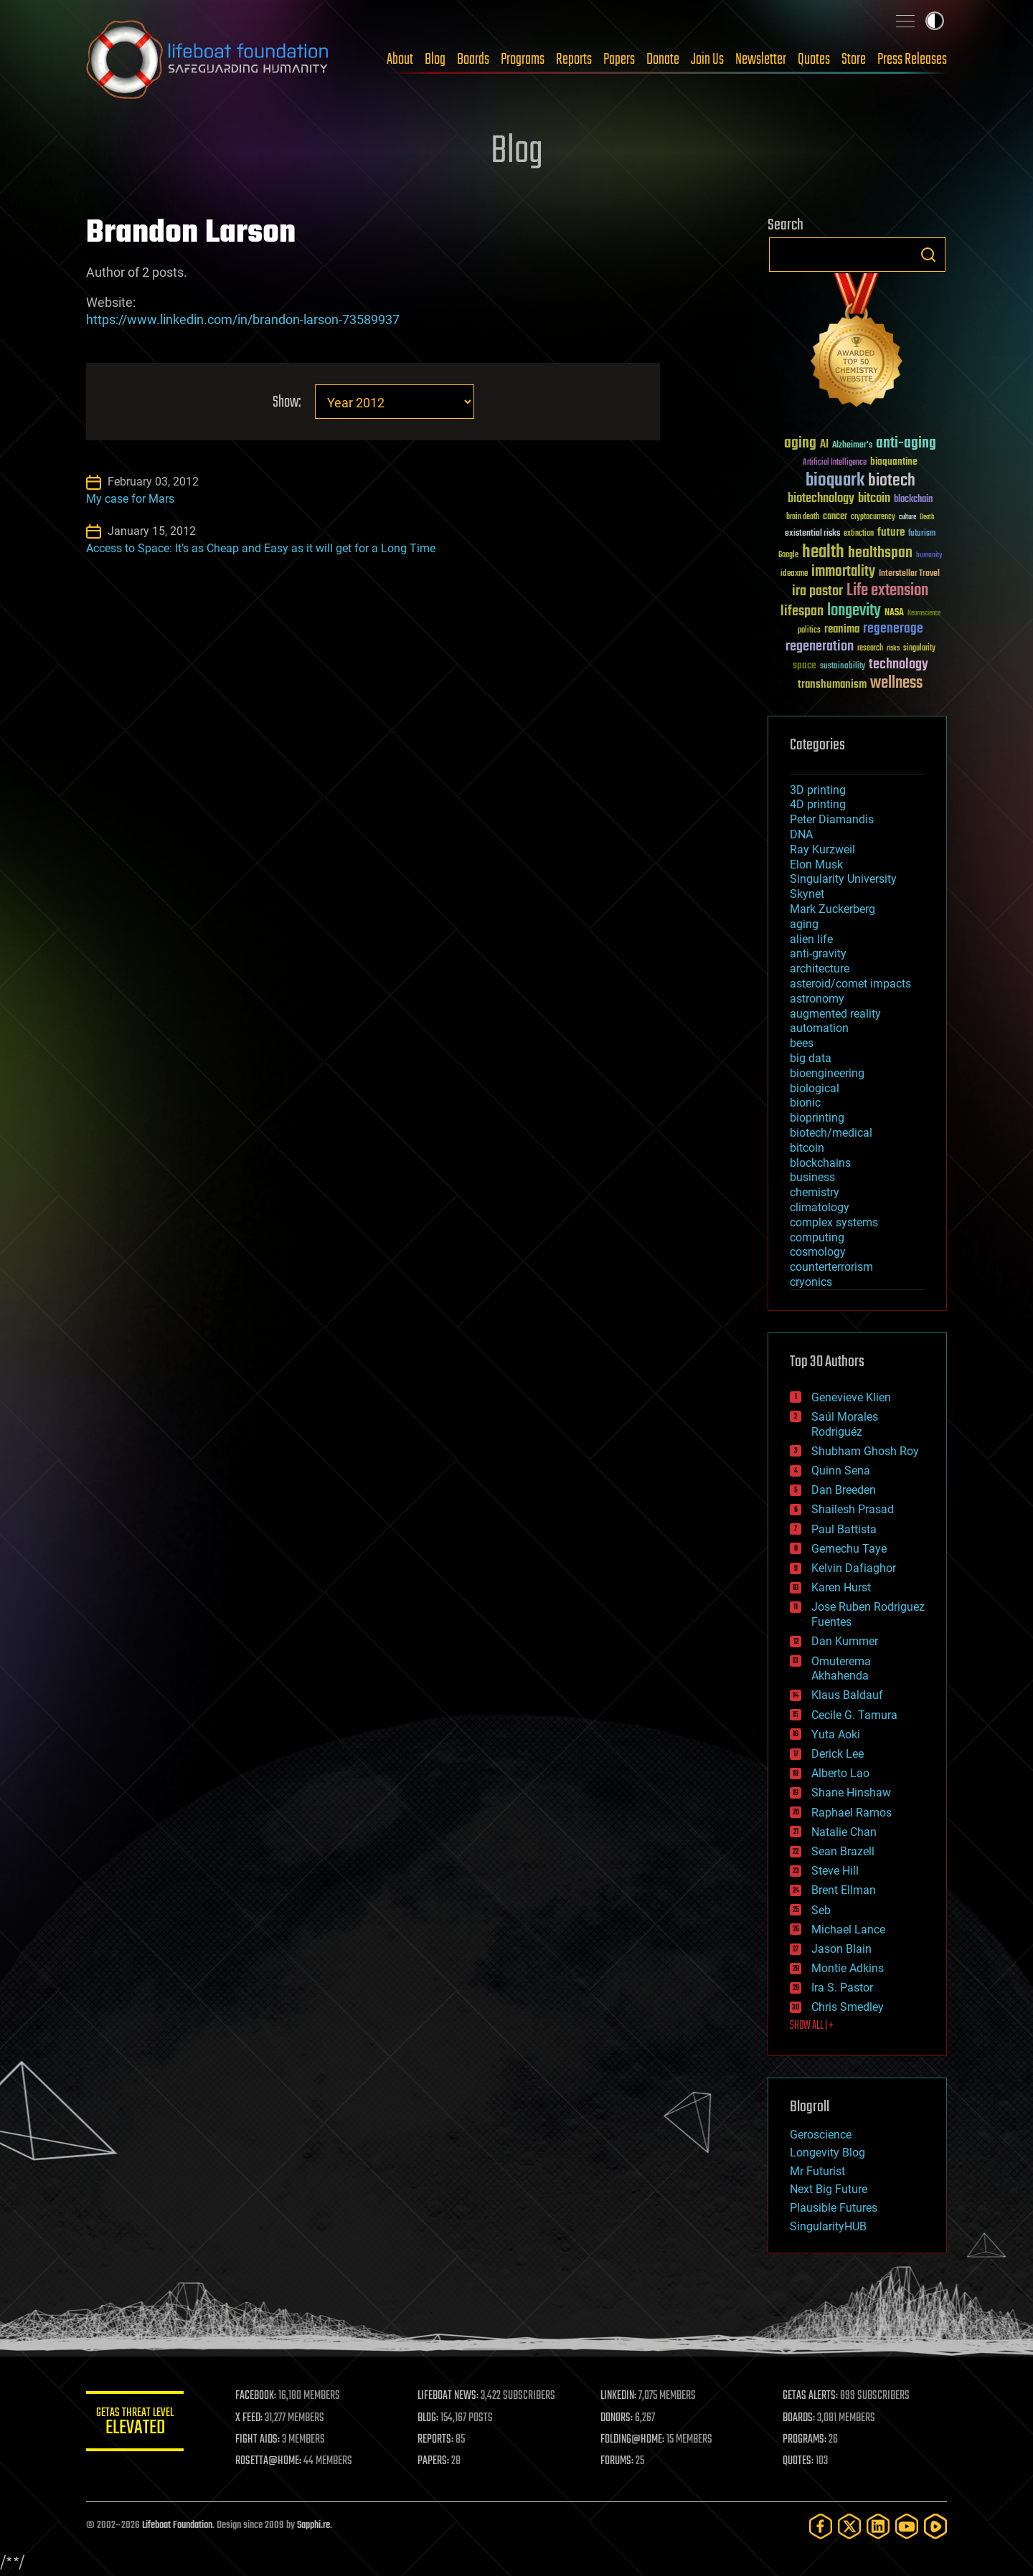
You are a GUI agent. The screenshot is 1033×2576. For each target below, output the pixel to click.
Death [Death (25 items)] (927, 517)
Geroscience (821, 2134)
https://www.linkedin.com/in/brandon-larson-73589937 (243, 319)
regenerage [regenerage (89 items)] (893, 629)
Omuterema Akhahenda (841, 1668)
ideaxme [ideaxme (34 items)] (794, 574)
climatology (819, 1207)
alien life (811, 939)
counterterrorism (831, 1267)
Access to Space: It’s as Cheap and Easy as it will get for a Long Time (260, 548)
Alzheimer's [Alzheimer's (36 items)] (852, 445)
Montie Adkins (847, 1968)
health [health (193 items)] (823, 552)
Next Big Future (828, 2189)
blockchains (820, 1163)
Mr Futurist (817, 2171)
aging (804, 924)
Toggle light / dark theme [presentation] (934, 20)
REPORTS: (438, 2439)
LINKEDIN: (620, 2396)
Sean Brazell (842, 1851)
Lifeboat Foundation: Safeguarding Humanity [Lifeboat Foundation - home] (208, 59)
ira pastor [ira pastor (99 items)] (817, 591)
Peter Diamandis (832, 819)
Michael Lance (848, 1929)
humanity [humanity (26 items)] (929, 555)
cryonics (811, 1282)
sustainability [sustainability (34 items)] (842, 667)
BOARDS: (799, 2418)
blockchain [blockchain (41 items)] (913, 500)
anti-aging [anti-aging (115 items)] (906, 444)
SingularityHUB (828, 2226)
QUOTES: (798, 2461)
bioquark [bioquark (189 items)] (835, 480)
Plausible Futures (833, 2208)
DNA (801, 834)
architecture (819, 968)
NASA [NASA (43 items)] (894, 613)
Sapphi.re (313, 2525)
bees (801, 1043)
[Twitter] (849, 2526)
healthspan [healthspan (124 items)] (880, 553)
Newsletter (760, 59)
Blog (435, 59)
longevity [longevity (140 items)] (854, 611)
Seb (821, 1910)
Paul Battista (844, 1529)
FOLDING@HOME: (634, 2439)
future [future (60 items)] (891, 532)
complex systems (834, 1222)
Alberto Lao (840, 1773)
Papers (619, 59)
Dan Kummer (844, 1641)
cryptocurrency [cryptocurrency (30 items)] (873, 517)
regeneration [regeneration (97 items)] (820, 646)
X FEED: (251, 2418)
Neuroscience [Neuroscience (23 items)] (923, 614)
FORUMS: (618, 2461)
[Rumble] (935, 2526)
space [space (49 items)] (804, 665)
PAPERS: (435, 2461)
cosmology (818, 1252)
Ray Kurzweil (822, 849)
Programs (522, 59)
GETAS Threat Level (136, 2423)
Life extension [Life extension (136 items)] (887, 591)
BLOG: (430, 2418)
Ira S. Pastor (842, 1987)
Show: (287, 403)
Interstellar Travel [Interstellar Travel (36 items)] (909, 574)
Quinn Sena (840, 1470)
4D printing (818, 804)
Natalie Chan (844, 1832)
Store (853, 59)
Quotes (814, 59)
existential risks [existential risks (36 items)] (812, 534)
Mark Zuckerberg (832, 909)
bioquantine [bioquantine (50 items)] (894, 461)
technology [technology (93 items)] (898, 665)
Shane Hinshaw (851, 1792)
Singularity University (843, 879)
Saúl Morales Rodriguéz (844, 1424)
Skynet (807, 894)
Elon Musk (816, 864)
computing (817, 1237)
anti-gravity (818, 953)
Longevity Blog (827, 2152)
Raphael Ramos (851, 1812)
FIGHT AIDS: (260, 2439)
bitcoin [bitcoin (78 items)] (874, 498)
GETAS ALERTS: (811, 2396)
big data (810, 1058)
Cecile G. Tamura (854, 1715)
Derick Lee (837, 1754)
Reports (574, 59)
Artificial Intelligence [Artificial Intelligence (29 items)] (835, 463)
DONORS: (618, 2418)
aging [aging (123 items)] (800, 444)
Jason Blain (841, 1949)
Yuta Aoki (835, 1734)
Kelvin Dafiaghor (853, 1568)
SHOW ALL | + (812, 2026)
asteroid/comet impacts (850, 983)
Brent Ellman (843, 1890)
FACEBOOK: (258, 2396)
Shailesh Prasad (852, 1509)
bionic (805, 1102)
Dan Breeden (843, 1490)
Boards (473, 59)
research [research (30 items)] (870, 648)
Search (928, 254)
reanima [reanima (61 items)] (841, 629)
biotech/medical (831, 1133)
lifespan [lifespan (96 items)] (802, 611)
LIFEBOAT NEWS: (450, 2396)
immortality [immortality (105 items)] (843, 571)
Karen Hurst (841, 1587)
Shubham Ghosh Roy (865, 1451)
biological (814, 1088)
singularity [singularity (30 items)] (919, 648)
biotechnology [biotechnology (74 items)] (821, 498)
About (400, 59)
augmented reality (835, 1014)
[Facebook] (820, 2526)
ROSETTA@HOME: (271, 2461)
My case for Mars (130, 499)
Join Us (707, 59)
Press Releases (912, 59)
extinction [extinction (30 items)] (859, 534)
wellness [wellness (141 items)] (896, 683)
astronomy (817, 998)
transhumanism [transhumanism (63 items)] (832, 684)
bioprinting (817, 1117)
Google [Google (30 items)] (788, 555)
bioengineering (827, 1073)
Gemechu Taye (849, 1548)
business (812, 1177)
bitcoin (807, 1148)
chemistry (814, 1192)
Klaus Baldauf (847, 1695)
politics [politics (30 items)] (809, 630)
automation (819, 1028)
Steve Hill (835, 1870)
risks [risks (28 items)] (893, 648)
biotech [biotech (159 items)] (891, 481)
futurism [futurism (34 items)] (921, 534)
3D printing (818, 790)
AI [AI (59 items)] (824, 445)
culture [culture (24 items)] (907, 517)
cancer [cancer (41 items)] (835, 517)
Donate (662, 59)
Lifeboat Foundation (177, 2525)
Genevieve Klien (851, 1397)
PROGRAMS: (805, 2439)
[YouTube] (906, 2526)
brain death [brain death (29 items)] (802, 517)
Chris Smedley (847, 2007)
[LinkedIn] (878, 2526)
